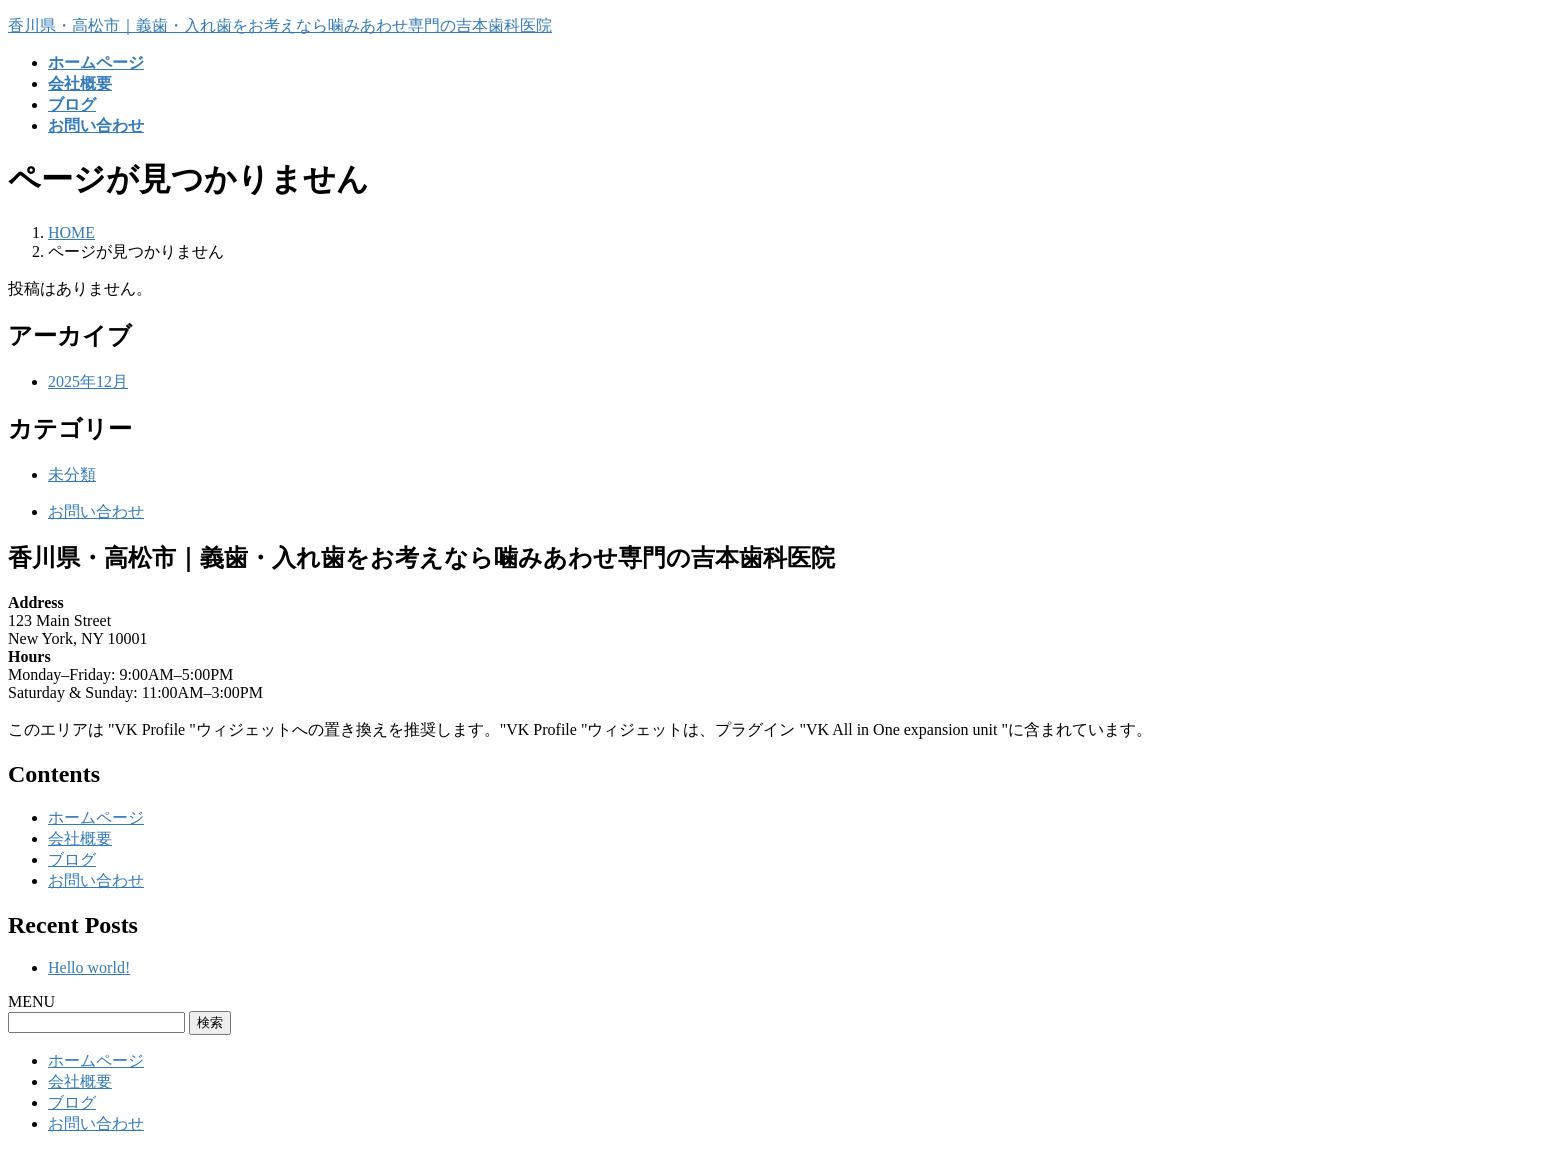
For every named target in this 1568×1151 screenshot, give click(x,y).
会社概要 (80, 838)
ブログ (72, 859)
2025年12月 (88, 381)
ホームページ (96, 817)
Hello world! (89, 967)
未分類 (72, 474)
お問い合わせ (96, 511)
